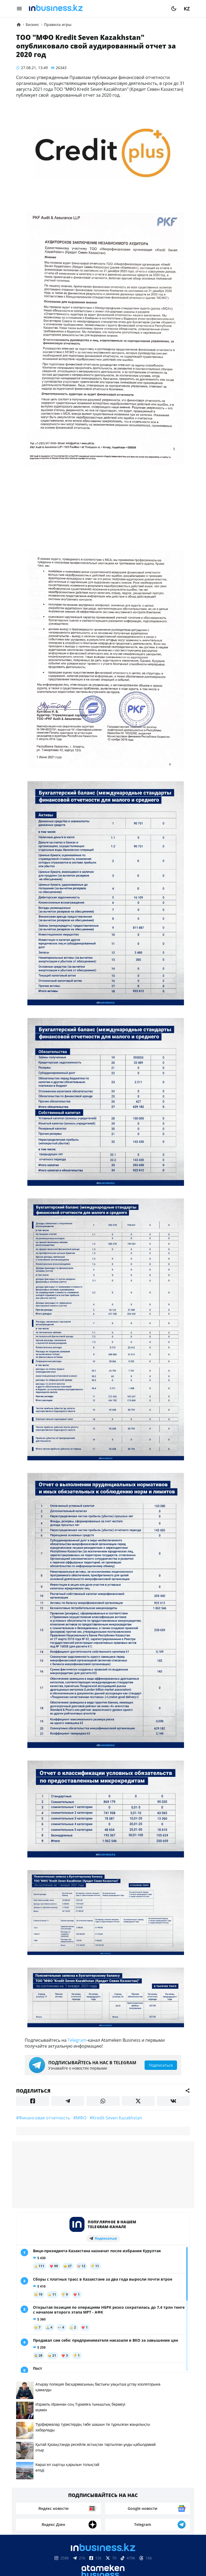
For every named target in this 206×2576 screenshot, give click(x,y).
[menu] (19, 8)
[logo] (96, 8)
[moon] (173, 8)
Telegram (77, 2040)
